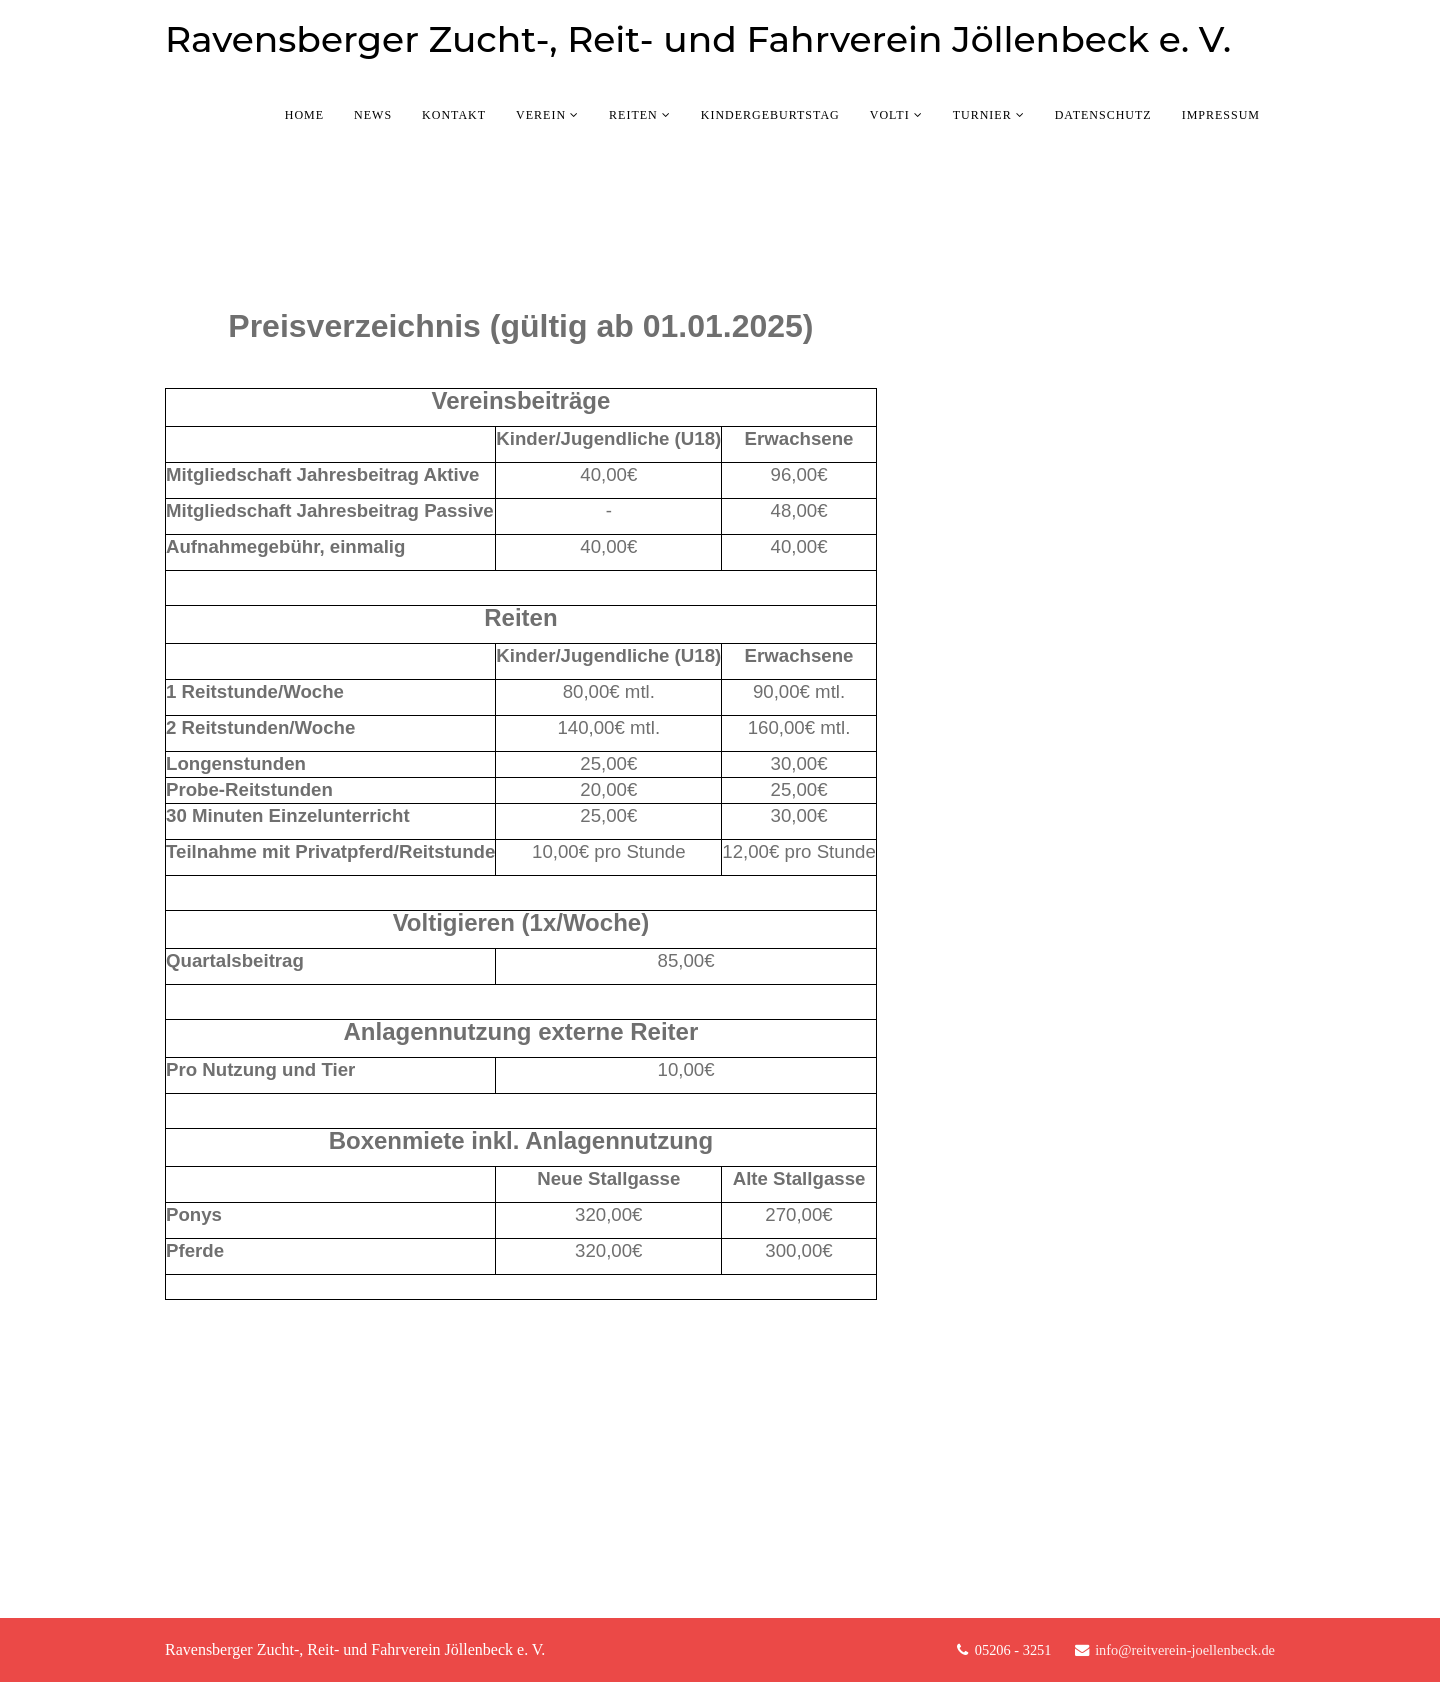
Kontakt (454, 115)
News (373, 115)
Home (304, 115)
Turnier (982, 115)
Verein (541, 115)
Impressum (1221, 115)
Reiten (633, 115)
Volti (890, 115)
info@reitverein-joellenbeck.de (1185, 1650)
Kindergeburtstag (770, 115)
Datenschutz (1103, 115)
